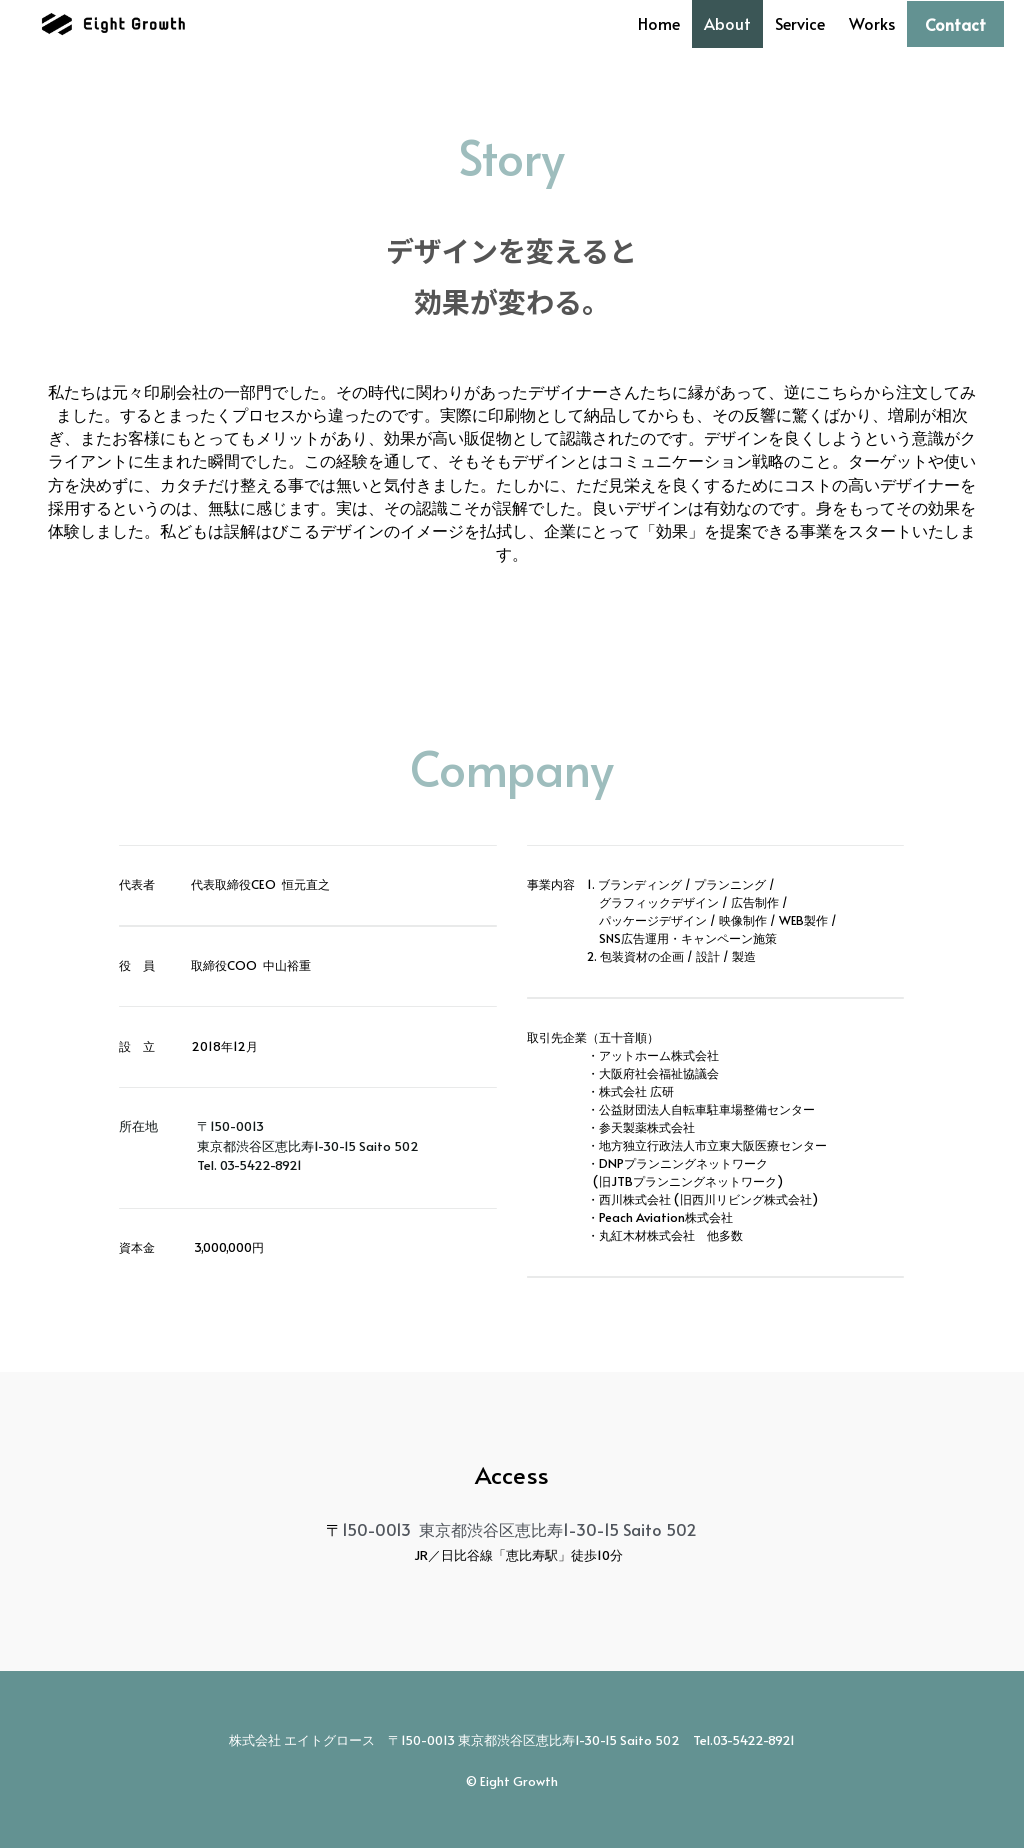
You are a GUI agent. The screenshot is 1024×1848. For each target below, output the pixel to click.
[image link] (111, 22)
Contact (955, 24)
